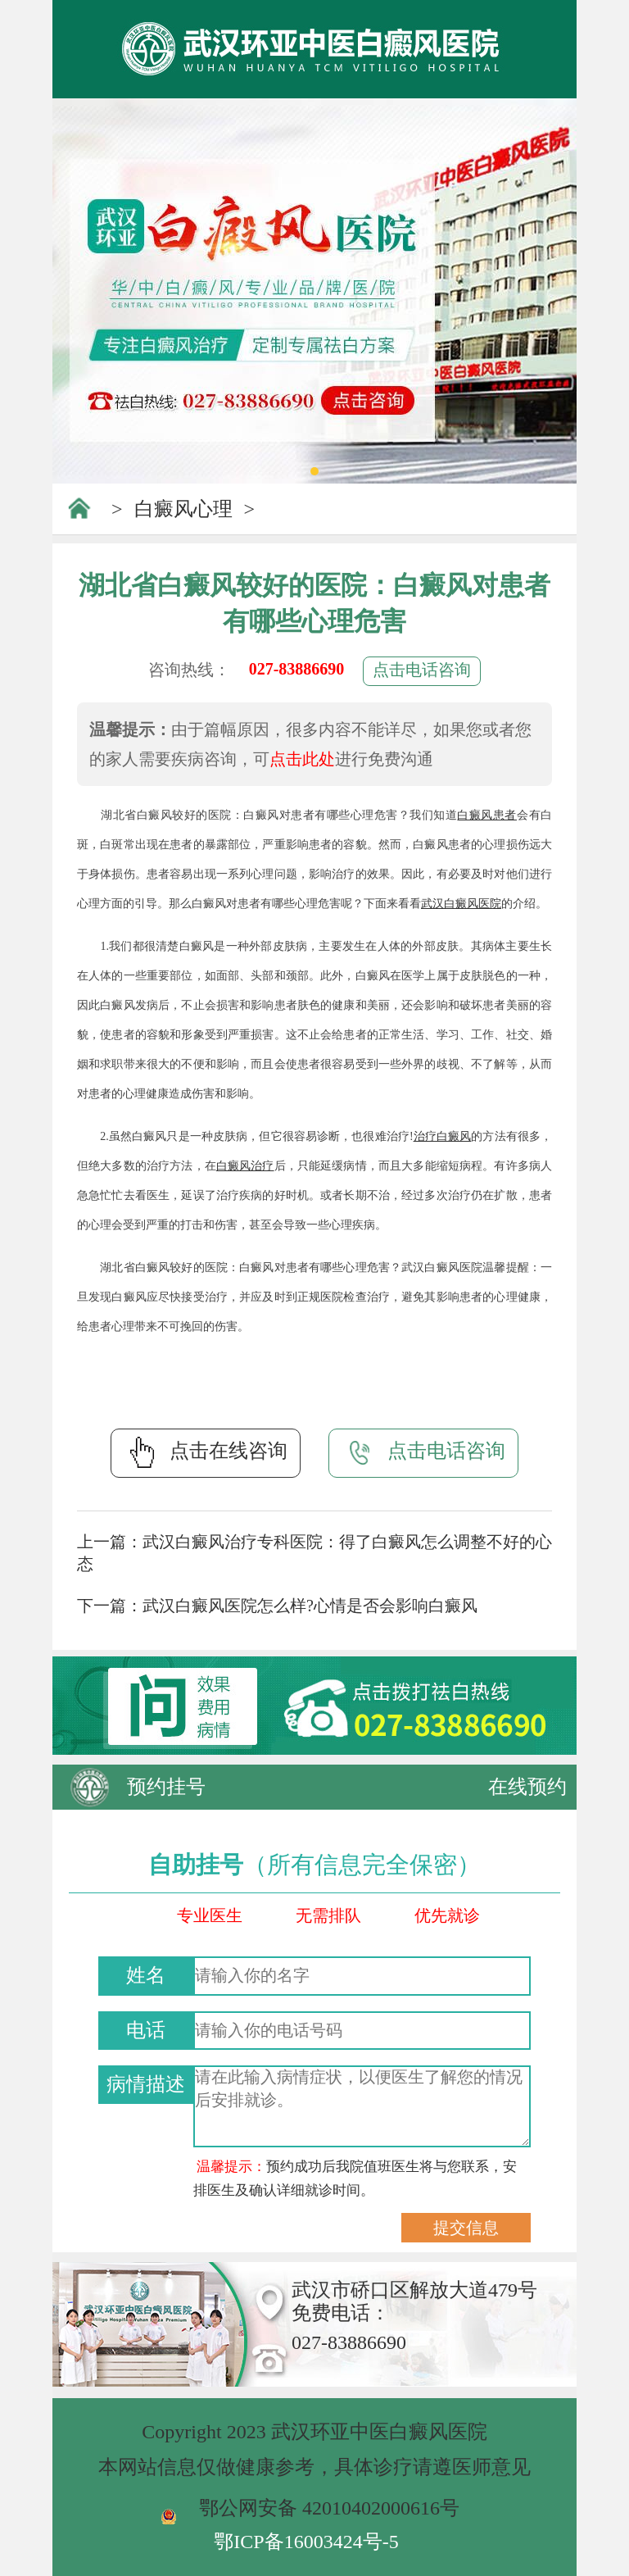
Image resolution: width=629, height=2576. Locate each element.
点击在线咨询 (205, 1452)
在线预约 (527, 1786)
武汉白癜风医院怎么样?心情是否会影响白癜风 (310, 1606)
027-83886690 (297, 669)
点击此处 (302, 759)
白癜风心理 (183, 509)
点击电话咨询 (422, 670)
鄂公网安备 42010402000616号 (329, 2508)
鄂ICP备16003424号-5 (306, 2541)
